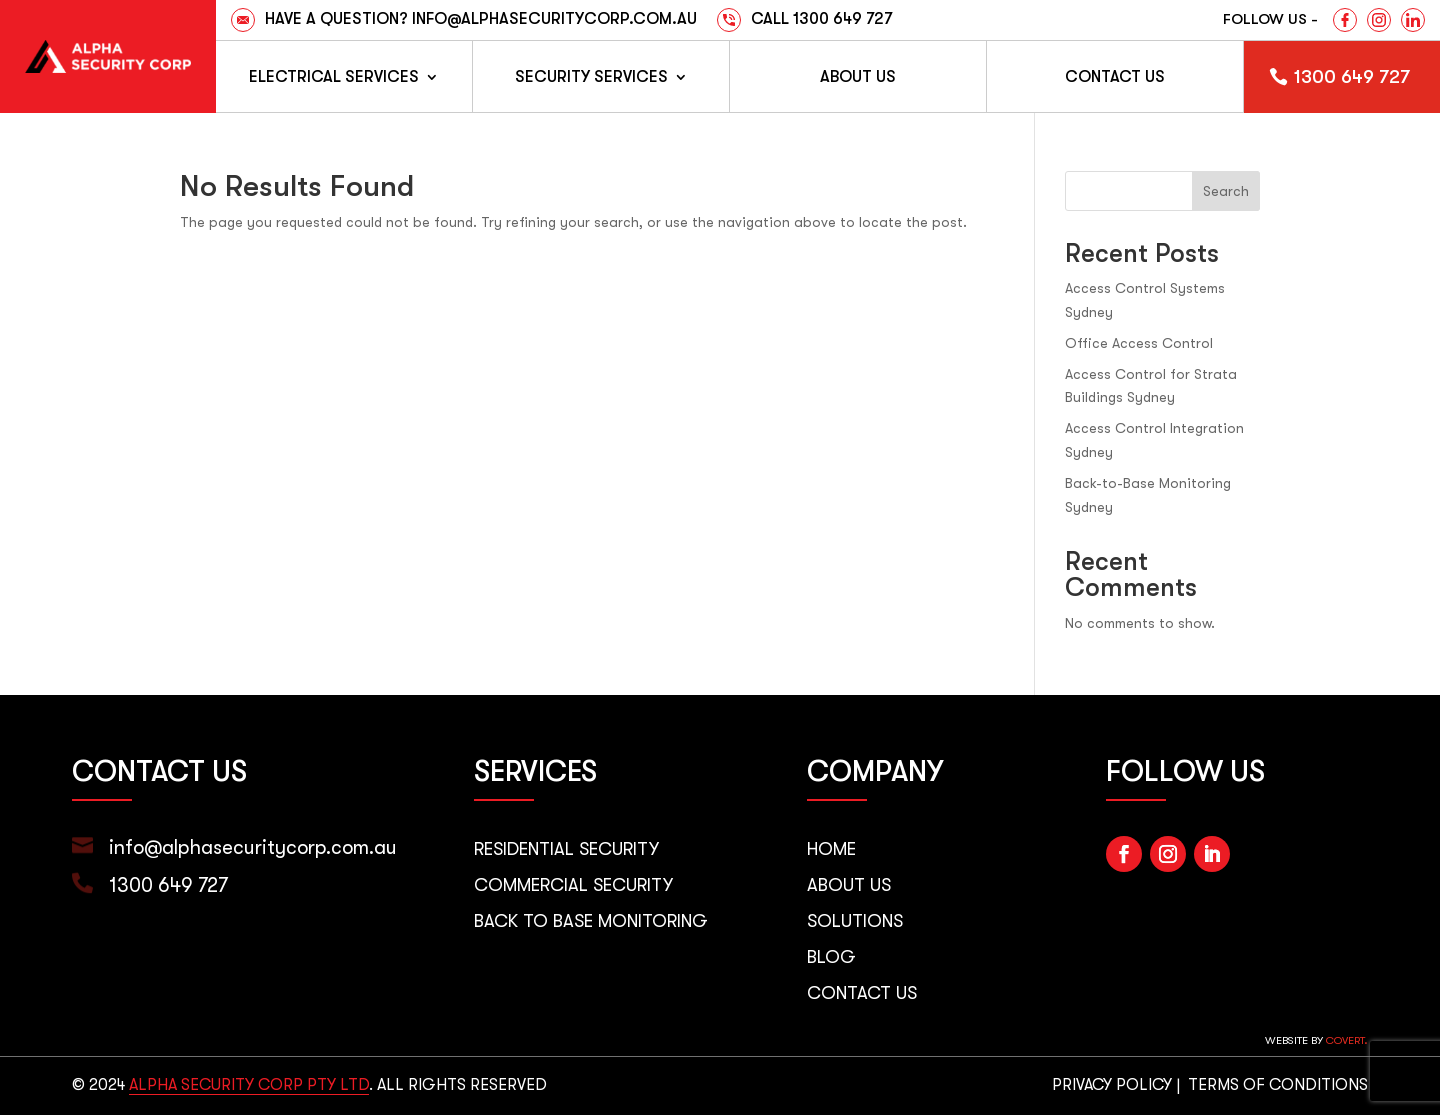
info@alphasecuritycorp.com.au (253, 847)
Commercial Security (573, 885)
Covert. (1347, 1040)
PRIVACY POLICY (1112, 1085)
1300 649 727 (1352, 77)
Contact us (1115, 77)
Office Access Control (1139, 343)
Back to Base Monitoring (591, 921)
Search (1226, 191)
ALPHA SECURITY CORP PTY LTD (249, 1085)
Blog (831, 957)
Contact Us (862, 993)
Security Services (591, 77)
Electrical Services (334, 77)
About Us (858, 77)
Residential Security (566, 849)
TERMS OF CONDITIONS (1278, 1085)
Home (831, 849)
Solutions (855, 921)
